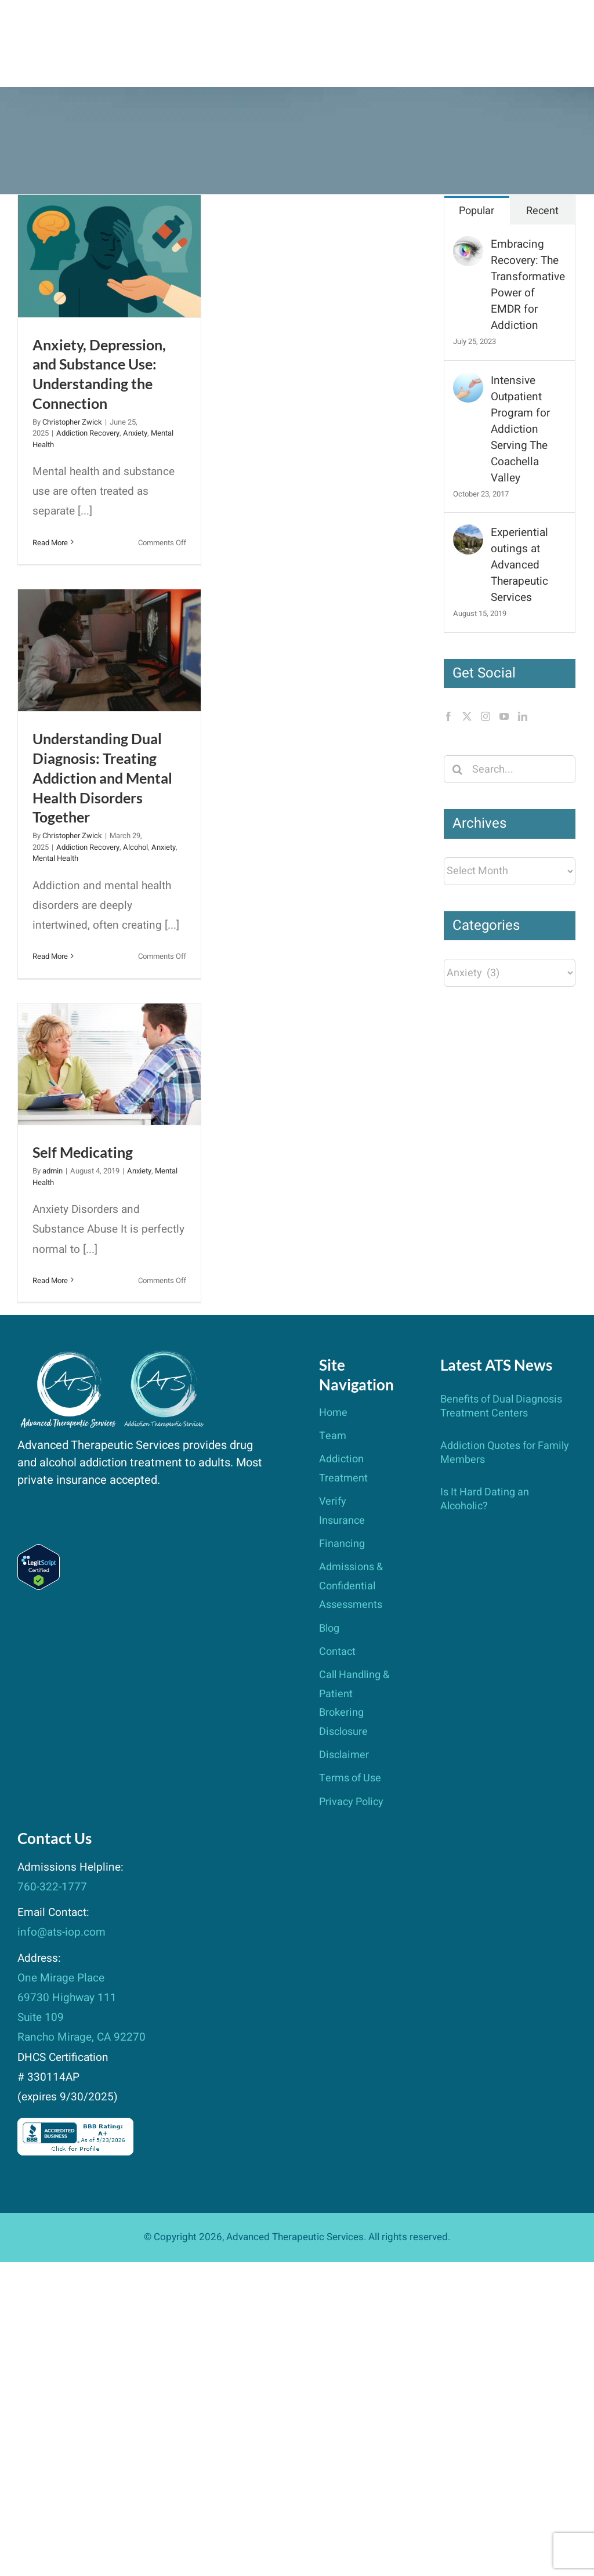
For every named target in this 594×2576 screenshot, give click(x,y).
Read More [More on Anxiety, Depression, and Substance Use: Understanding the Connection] (50, 542)
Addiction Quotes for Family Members (504, 1453)
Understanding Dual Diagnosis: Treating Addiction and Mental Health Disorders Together (102, 777)
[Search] (458, 769)
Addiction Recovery (87, 433)
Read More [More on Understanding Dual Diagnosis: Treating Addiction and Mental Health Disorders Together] (50, 956)
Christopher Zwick (72, 421)
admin (52, 1170)
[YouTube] (504, 716)
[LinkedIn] (522, 716)
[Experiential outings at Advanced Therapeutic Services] (468, 534)
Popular (476, 211)
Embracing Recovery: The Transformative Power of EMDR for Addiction (528, 285)
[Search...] (509, 769)
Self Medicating (82, 1152)
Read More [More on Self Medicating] (50, 1280)
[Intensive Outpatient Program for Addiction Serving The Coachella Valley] (468, 382)
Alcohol (135, 847)
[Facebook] (448, 716)
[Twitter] (467, 716)
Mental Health (55, 858)
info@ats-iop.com (61, 1932)
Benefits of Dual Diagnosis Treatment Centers (501, 1406)
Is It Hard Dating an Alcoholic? (484, 1499)
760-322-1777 (52, 1887)
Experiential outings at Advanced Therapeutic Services (519, 565)
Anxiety (135, 433)
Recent (542, 211)
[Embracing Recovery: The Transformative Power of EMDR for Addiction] (468, 246)
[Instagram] (485, 716)
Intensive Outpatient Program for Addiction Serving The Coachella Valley (520, 429)
